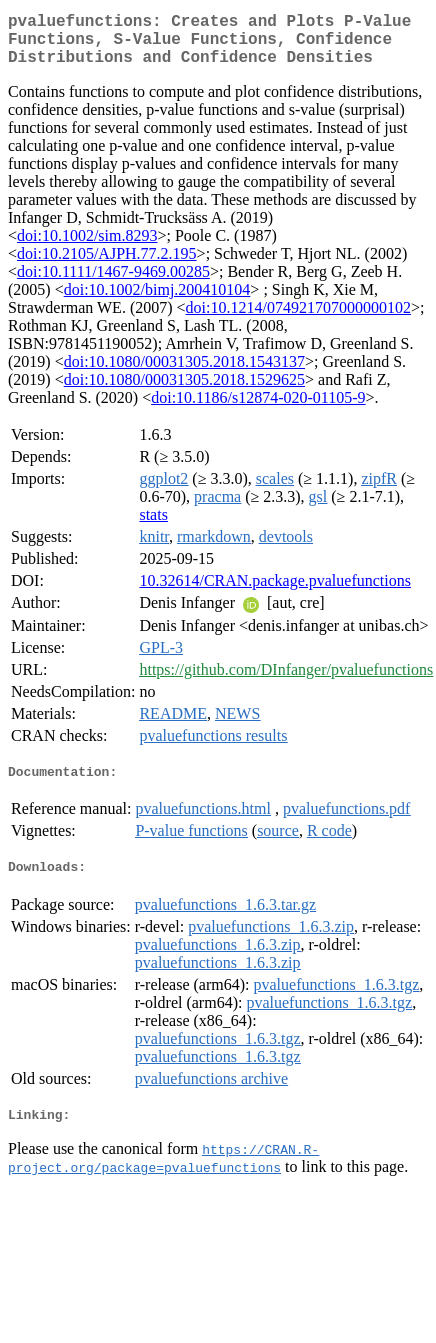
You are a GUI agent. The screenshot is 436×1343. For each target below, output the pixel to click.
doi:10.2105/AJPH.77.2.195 (107, 265)
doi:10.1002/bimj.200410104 (157, 301)
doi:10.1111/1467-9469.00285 (113, 283)
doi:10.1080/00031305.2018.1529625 (184, 391)
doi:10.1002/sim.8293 (87, 247)
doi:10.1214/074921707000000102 (298, 319)
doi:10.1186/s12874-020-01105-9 (258, 409)
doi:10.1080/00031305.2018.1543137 (184, 373)
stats (153, 526)
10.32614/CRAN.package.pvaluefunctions (275, 592)
